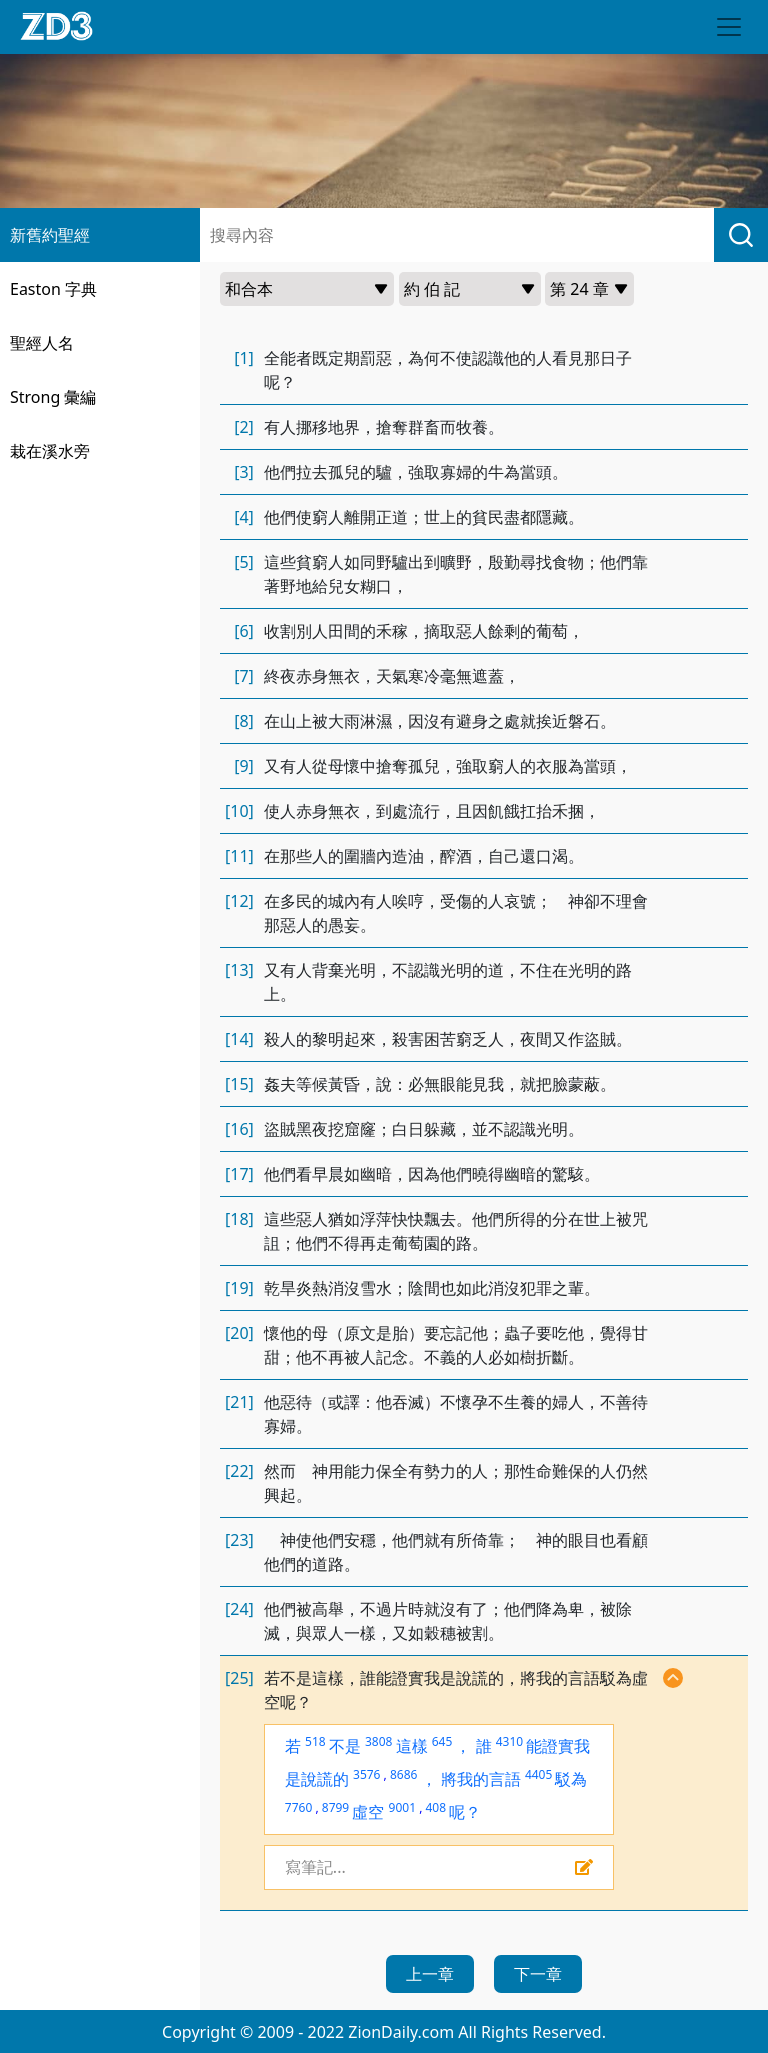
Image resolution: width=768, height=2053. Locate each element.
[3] (244, 472)
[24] (239, 1609)
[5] (244, 562)
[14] (239, 1039)
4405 (538, 1774)
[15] (239, 1084)
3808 (378, 1741)
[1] (244, 358)
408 (435, 1807)
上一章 (430, 1974)
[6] (244, 631)
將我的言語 (481, 1779)
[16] (239, 1129)
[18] (239, 1219)
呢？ (465, 1812)
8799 (335, 1807)
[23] (239, 1540)
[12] (239, 901)
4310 (509, 1741)
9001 (402, 1807)
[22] (239, 1471)
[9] (244, 766)
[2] (244, 427)
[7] (244, 676)
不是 (345, 1746)
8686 (403, 1774)
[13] (239, 970)
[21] (239, 1402)
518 (315, 1741)
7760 (298, 1807)
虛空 (368, 1812)
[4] (244, 517)
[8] (244, 721)
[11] (239, 856)
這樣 (412, 1746)
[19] (239, 1288)
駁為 (571, 1779)
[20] (239, 1333)
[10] (239, 811)
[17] (239, 1174)
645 (442, 1741)
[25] (239, 1678)
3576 (366, 1774)
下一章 (538, 1974)
